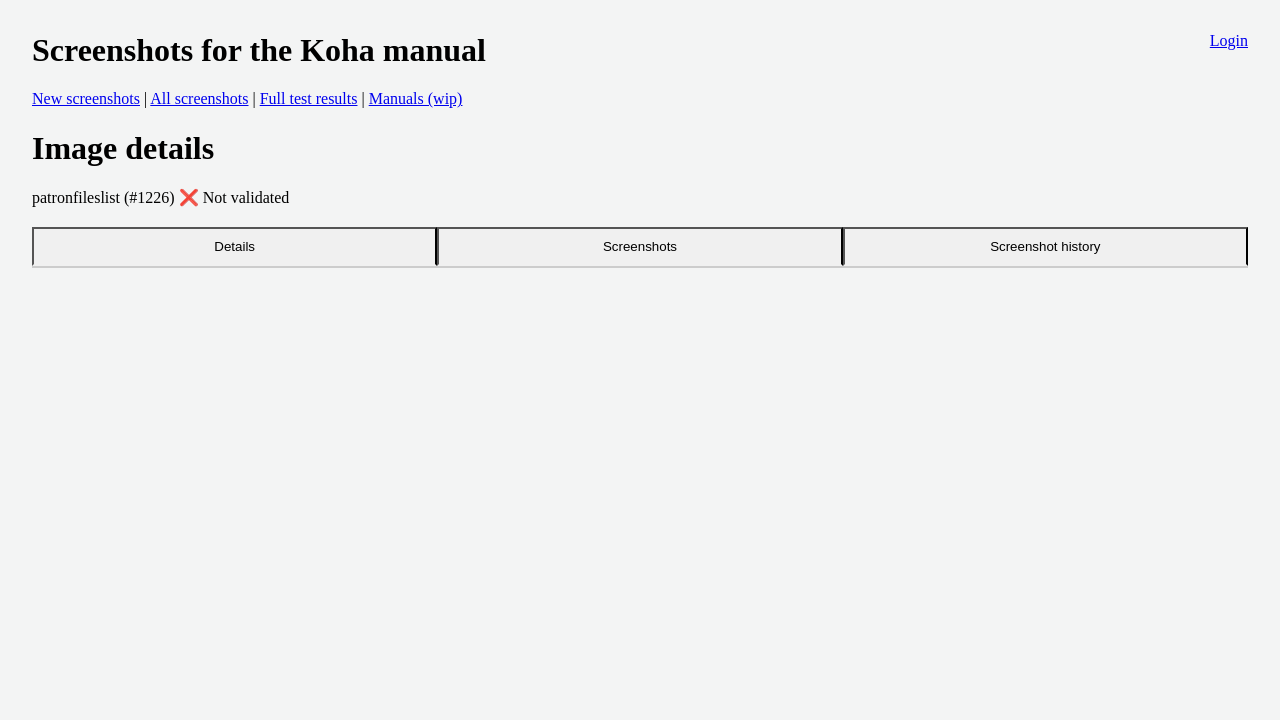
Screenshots (640, 246)
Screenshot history (1045, 246)
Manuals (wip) (416, 98)
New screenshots (86, 98)
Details (234, 246)
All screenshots (199, 98)
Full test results (309, 98)
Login (1229, 40)
